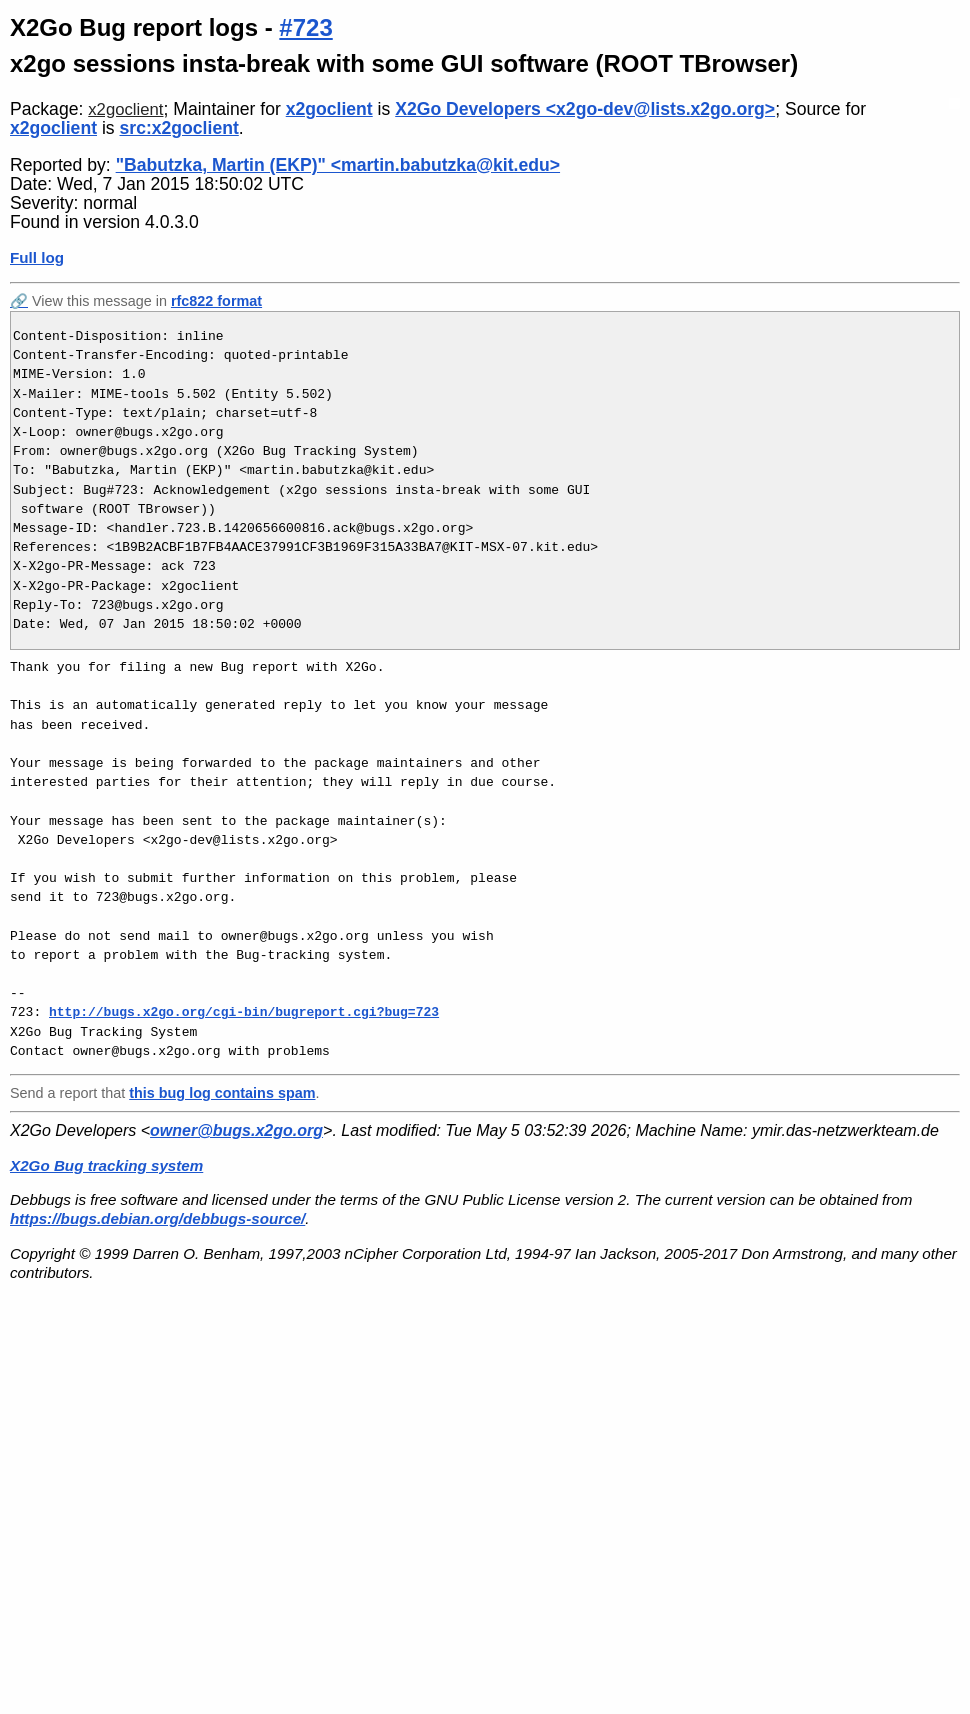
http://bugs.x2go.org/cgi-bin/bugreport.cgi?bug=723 (244, 1012)
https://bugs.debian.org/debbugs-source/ (157, 1218)
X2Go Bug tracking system (106, 1165)
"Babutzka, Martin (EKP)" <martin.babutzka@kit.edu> (338, 165)
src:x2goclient (179, 128)
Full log (37, 257)
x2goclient (125, 109)
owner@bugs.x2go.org (236, 1130)
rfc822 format (216, 301)
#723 (305, 27)
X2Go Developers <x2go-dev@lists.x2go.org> (585, 109)
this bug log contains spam (222, 1093)
